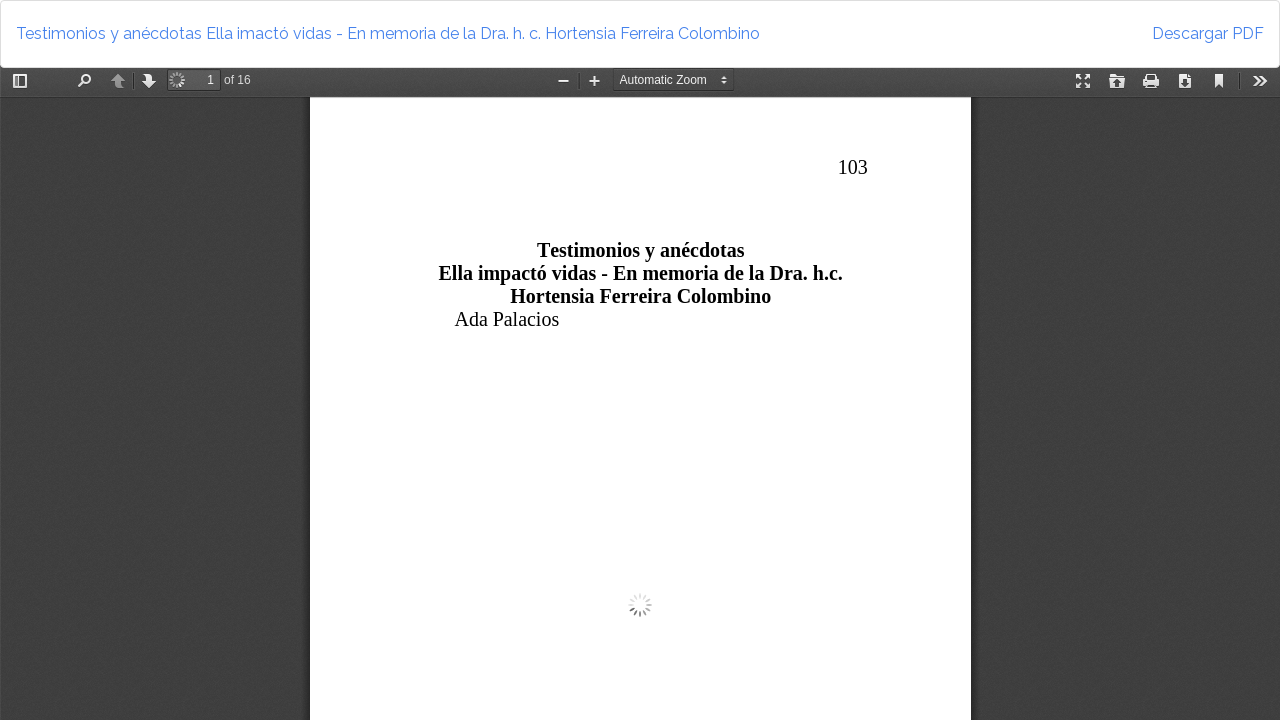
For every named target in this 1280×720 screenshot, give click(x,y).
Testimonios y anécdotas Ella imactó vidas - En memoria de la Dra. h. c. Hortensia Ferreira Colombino (388, 33)
